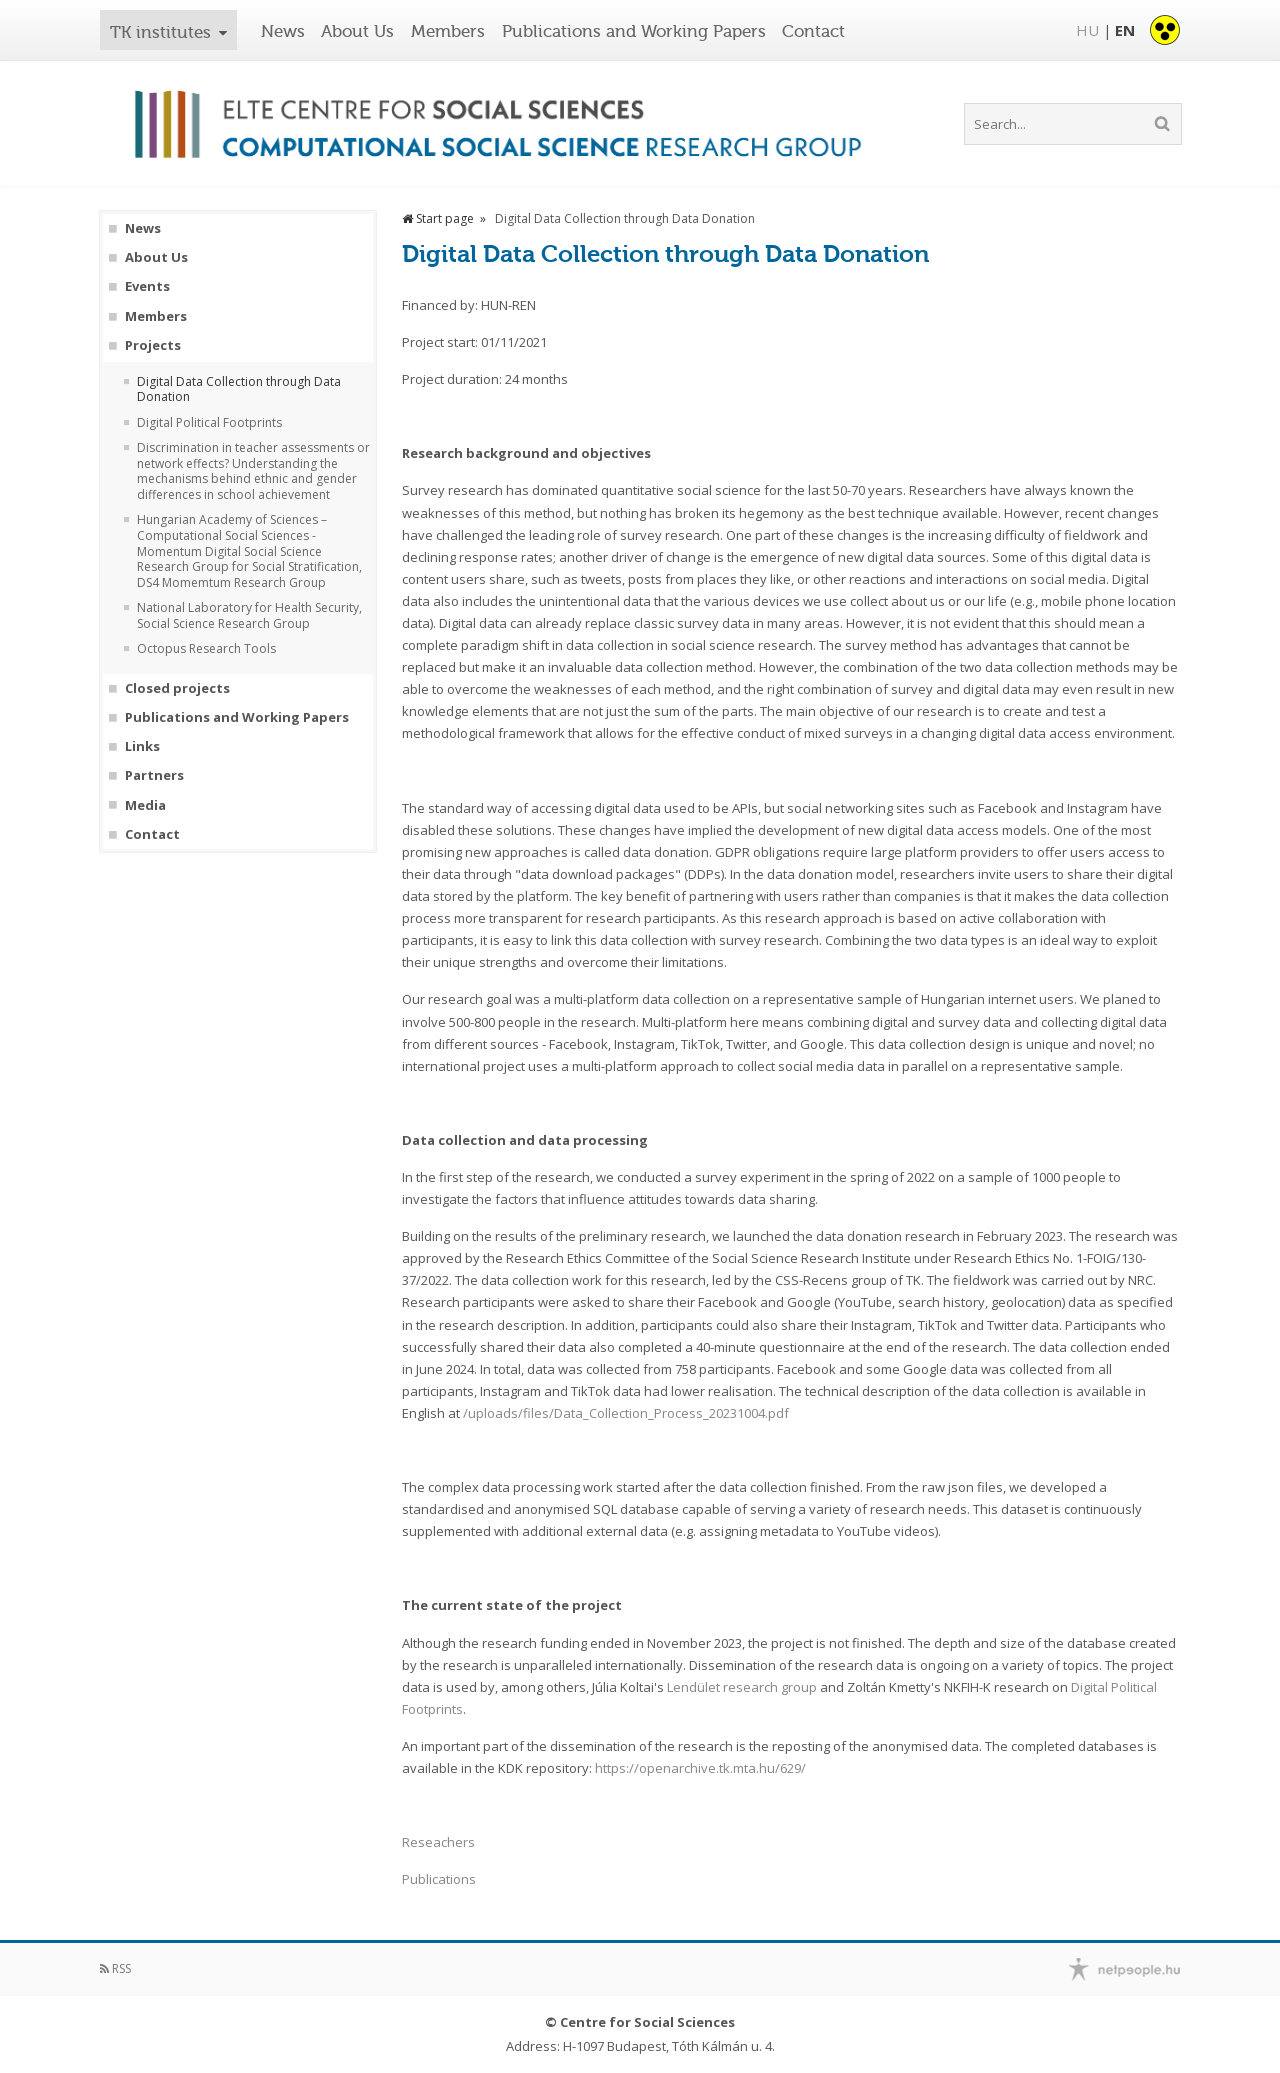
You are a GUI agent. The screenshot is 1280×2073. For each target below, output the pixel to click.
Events (147, 286)
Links (142, 746)
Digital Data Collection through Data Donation (239, 389)
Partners (154, 775)
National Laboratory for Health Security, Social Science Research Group (249, 615)
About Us (357, 31)
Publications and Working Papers (634, 31)
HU (1087, 30)
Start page (438, 218)
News (283, 31)
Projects (153, 345)
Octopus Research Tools (206, 649)
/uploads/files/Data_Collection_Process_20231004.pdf (626, 1413)
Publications (439, 1879)
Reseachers (438, 1842)
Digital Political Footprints (209, 423)
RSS (115, 1968)
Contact (813, 31)
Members (448, 31)
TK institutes (160, 32)
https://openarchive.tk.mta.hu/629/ (700, 1768)
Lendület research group (742, 1687)
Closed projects (177, 688)
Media (145, 805)
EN (1125, 30)
